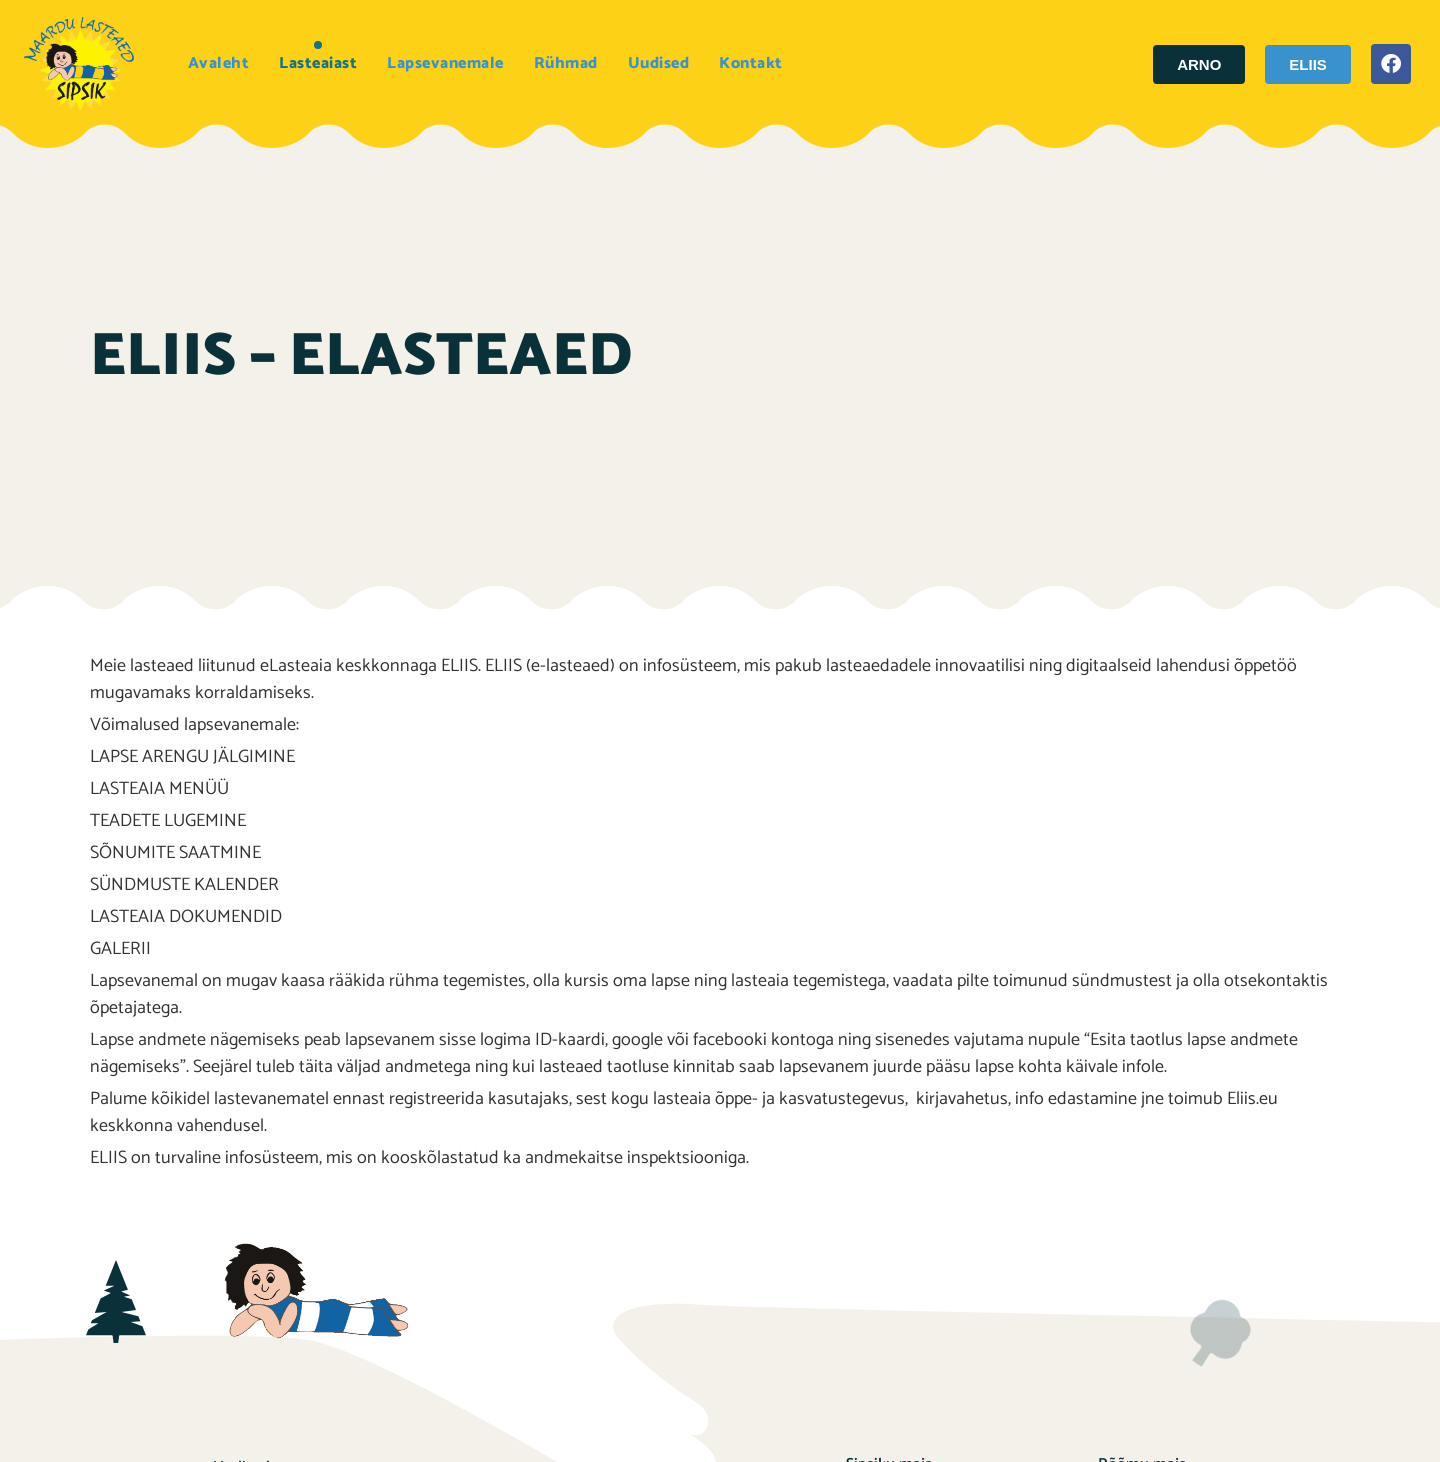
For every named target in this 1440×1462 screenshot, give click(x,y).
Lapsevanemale (445, 63)
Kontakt (751, 63)
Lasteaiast (318, 63)
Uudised (659, 63)
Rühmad (566, 63)
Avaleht (219, 63)
